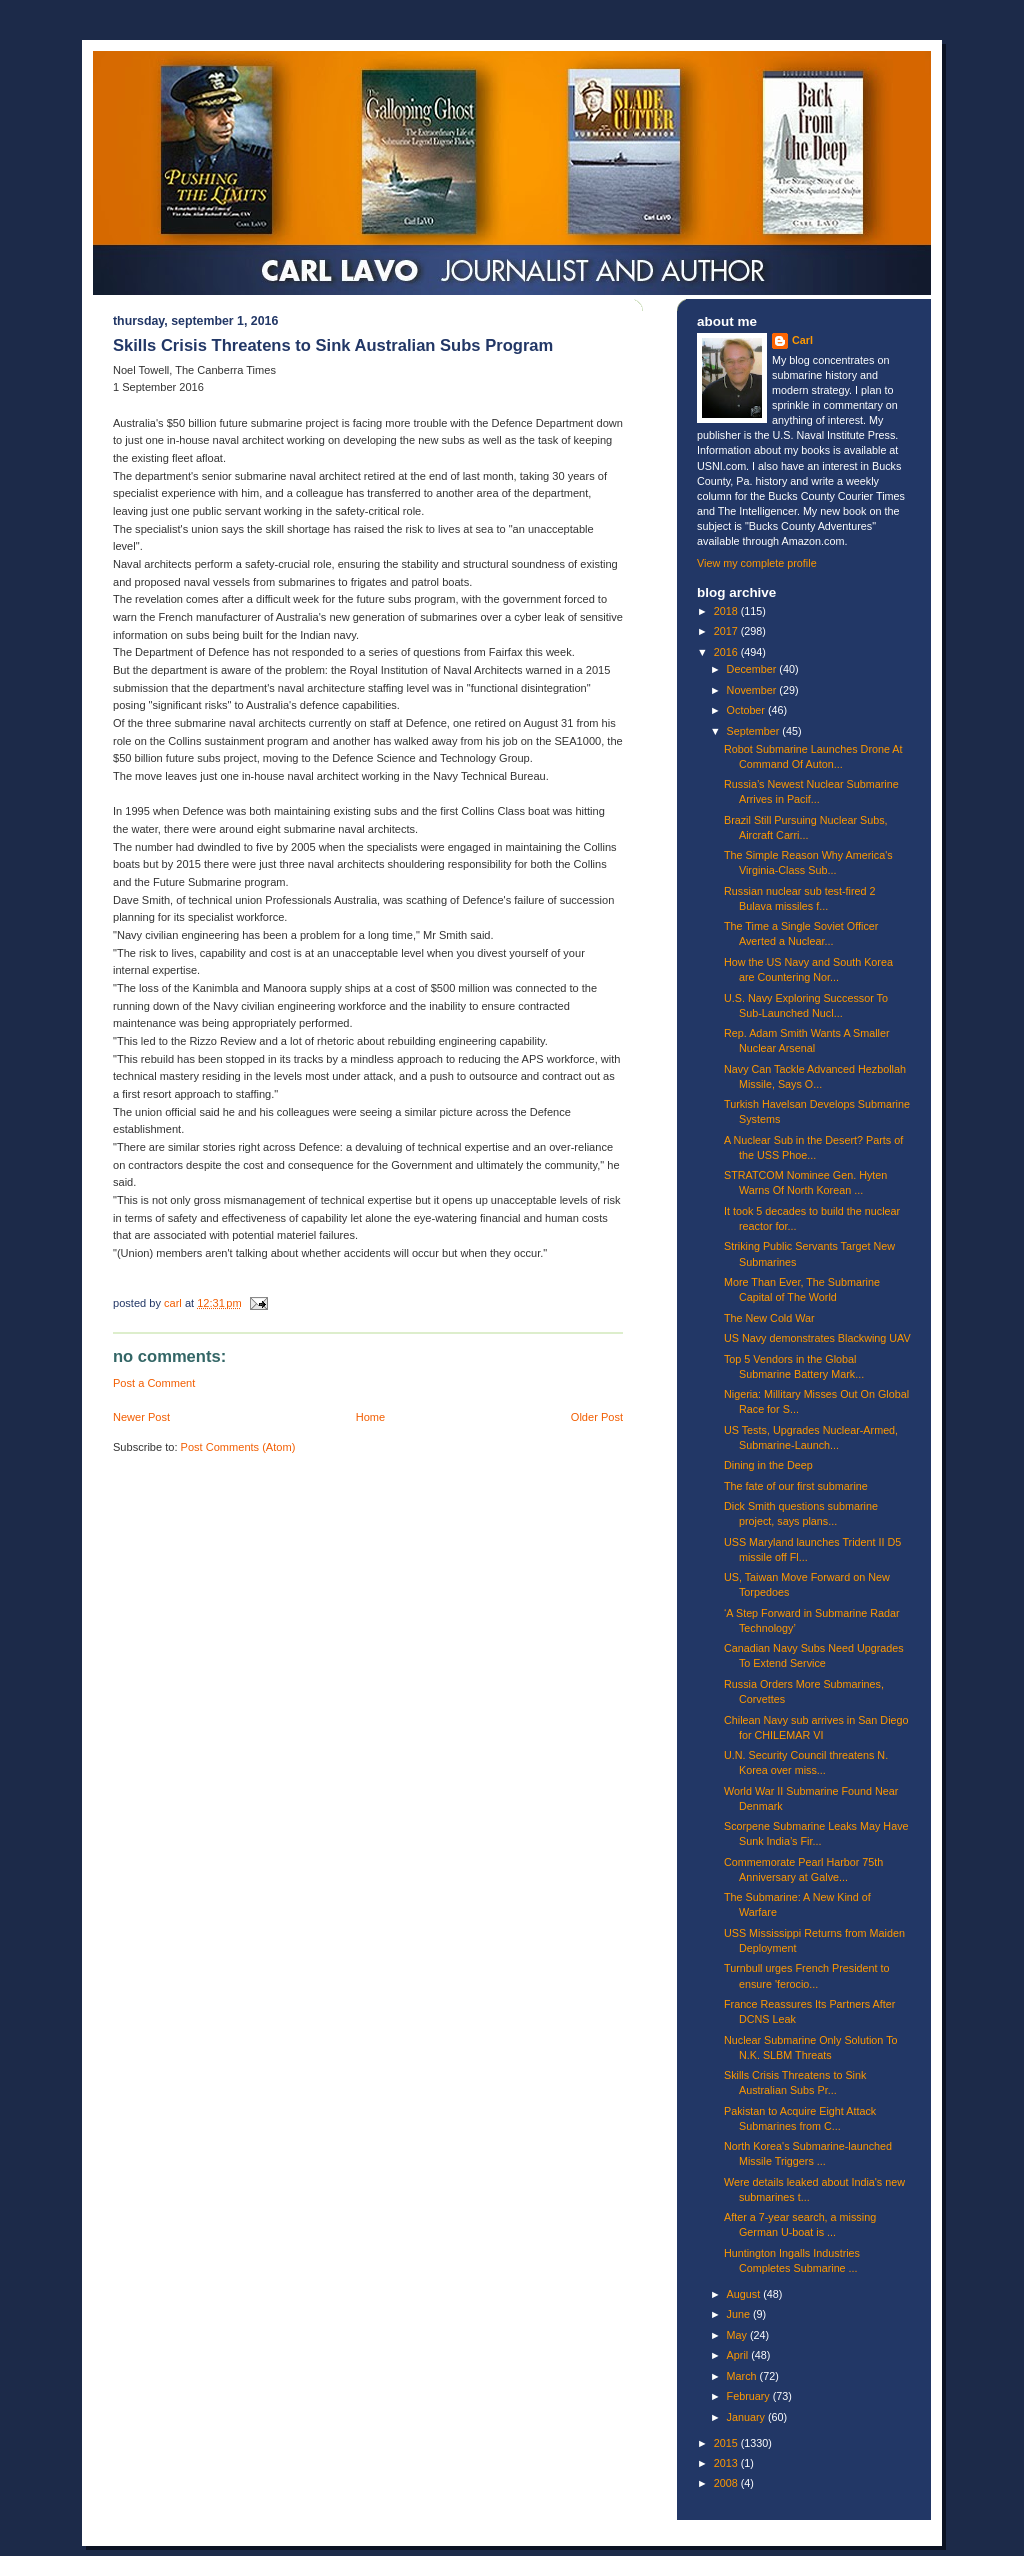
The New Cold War (769, 1318)
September (755, 731)
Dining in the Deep (768, 1465)
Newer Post (141, 1417)
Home (370, 1417)
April (739, 2355)
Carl (802, 340)
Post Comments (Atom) (238, 1447)
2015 (727, 2443)
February (750, 2396)
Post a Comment (154, 1383)
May (738, 2335)
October (747, 710)
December (753, 669)
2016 (727, 652)
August (745, 2294)
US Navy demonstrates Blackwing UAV (817, 1338)
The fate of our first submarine (796, 1486)
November (753, 690)
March (743, 2376)
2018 (727, 611)
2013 (727, 2463)
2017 (727, 631)
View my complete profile (757, 563)
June (740, 2314)
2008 (727, 2483)
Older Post (597, 1417)
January (747, 2417)
